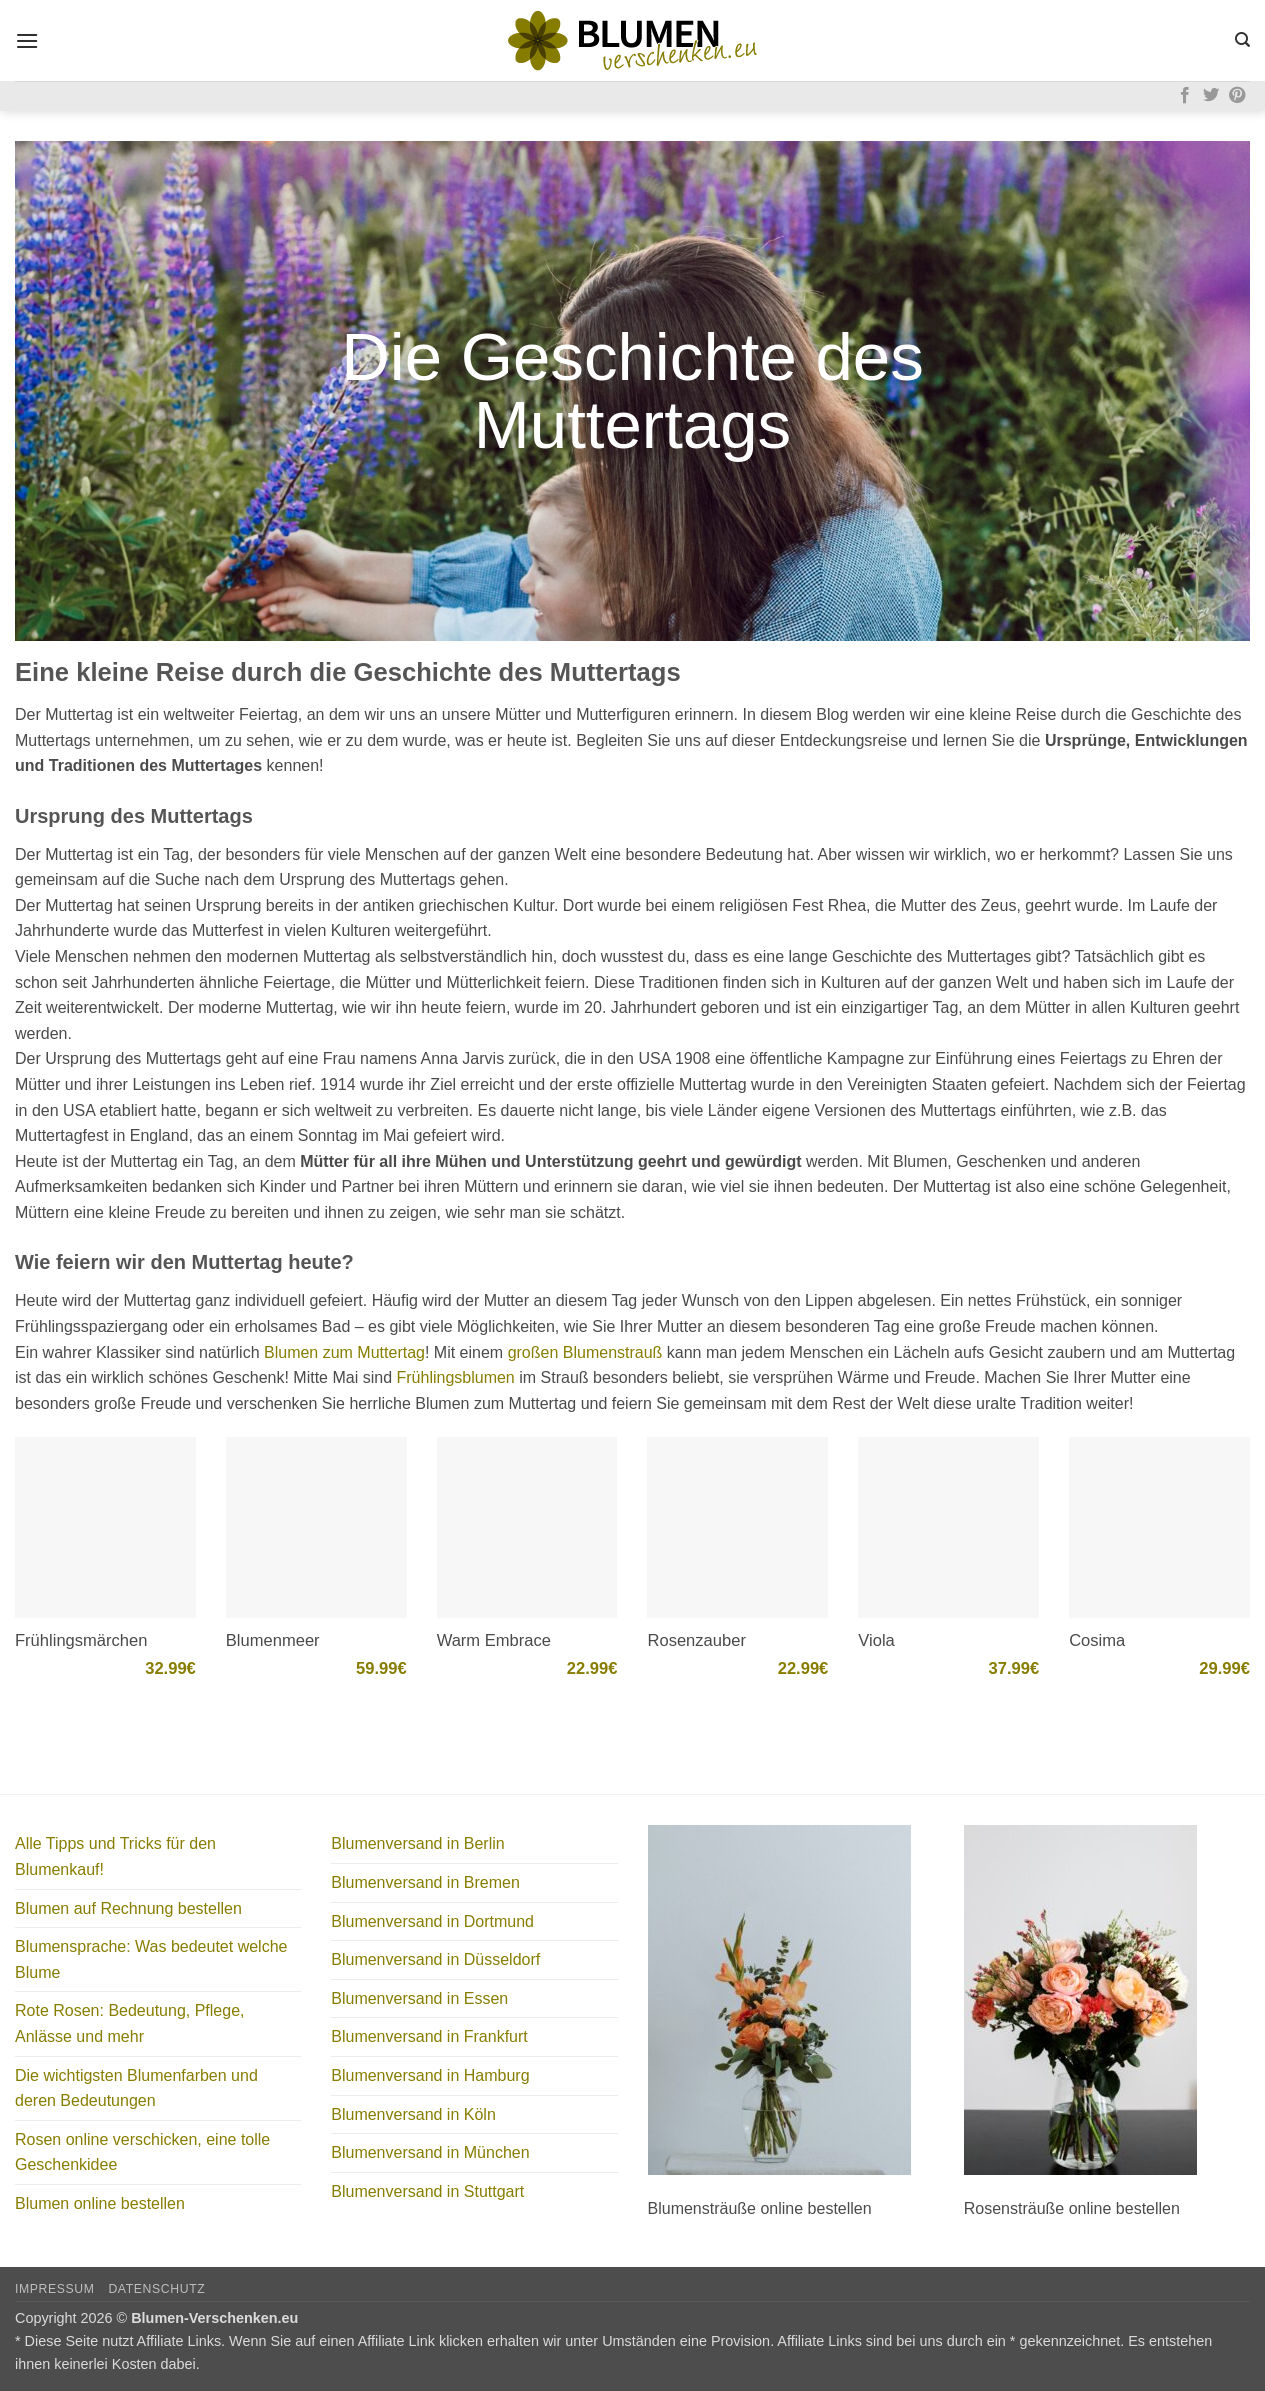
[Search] (1242, 40)
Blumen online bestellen (100, 2203)
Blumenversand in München (430, 2152)
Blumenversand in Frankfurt (429, 2036)
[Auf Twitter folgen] (1211, 96)
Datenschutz (156, 2289)
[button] (27, 40)
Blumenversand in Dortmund (432, 1921)
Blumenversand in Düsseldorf (435, 1959)
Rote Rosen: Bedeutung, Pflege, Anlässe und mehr (130, 2023)
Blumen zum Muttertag (344, 1352)
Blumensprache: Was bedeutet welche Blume (151, 1959)
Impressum (55, 2289)
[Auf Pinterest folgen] (1237, 96)
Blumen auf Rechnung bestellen (128, 1908)
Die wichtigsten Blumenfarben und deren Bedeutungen (136, 2088)
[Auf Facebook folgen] (1185, 96)
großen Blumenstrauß (585, 1352)
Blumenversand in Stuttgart (427, 2191)
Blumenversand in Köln (413, 2114)
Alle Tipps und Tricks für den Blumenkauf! (115, 1856)
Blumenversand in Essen (419, 1998)
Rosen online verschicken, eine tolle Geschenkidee (142, 2152)
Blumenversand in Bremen (425, 1882)
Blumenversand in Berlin (417, 1843)
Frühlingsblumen (455, 1377)
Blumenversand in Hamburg (430, 2075)
